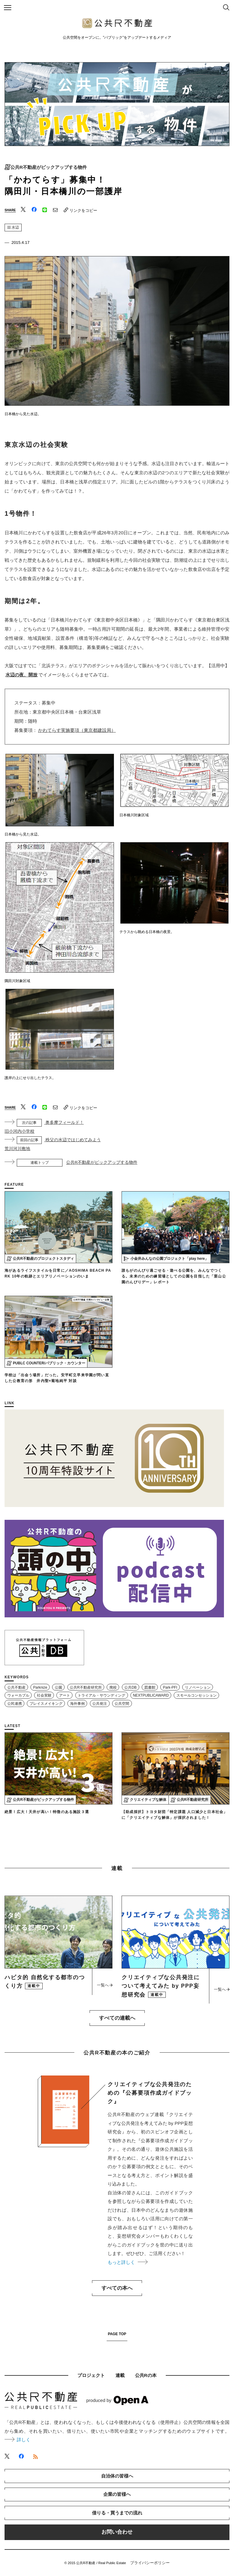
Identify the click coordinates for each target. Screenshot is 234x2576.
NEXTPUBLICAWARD (151, 1695)
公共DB (130, 1687)
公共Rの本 (146, 2375)
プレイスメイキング (46, 1703)
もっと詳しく (127, 2262)
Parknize (40, 1687)
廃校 (113, 1687)
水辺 (13, 227)
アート (64, 1695)
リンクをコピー (80, 210)
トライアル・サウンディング (101, 1695)
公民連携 (14, 1703)
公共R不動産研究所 (86, 1687)
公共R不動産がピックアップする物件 (48, 167)
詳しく (17, 2439)
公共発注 (99, 1703)
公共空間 (122, 1703)
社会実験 (44, 1695)
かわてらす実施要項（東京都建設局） (77, 730)
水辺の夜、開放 (21, 674)
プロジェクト (91, 2375)
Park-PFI (170, 1687)
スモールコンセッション (196, 1695)
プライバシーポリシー (150, 2562)
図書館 (149, 1687)
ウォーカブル (18, 1695)
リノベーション (198, 1687)
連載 (120, 2375)
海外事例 (77, 1703)
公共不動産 (16, 1687)
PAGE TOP (117, 2334)
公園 (58, 1687)
